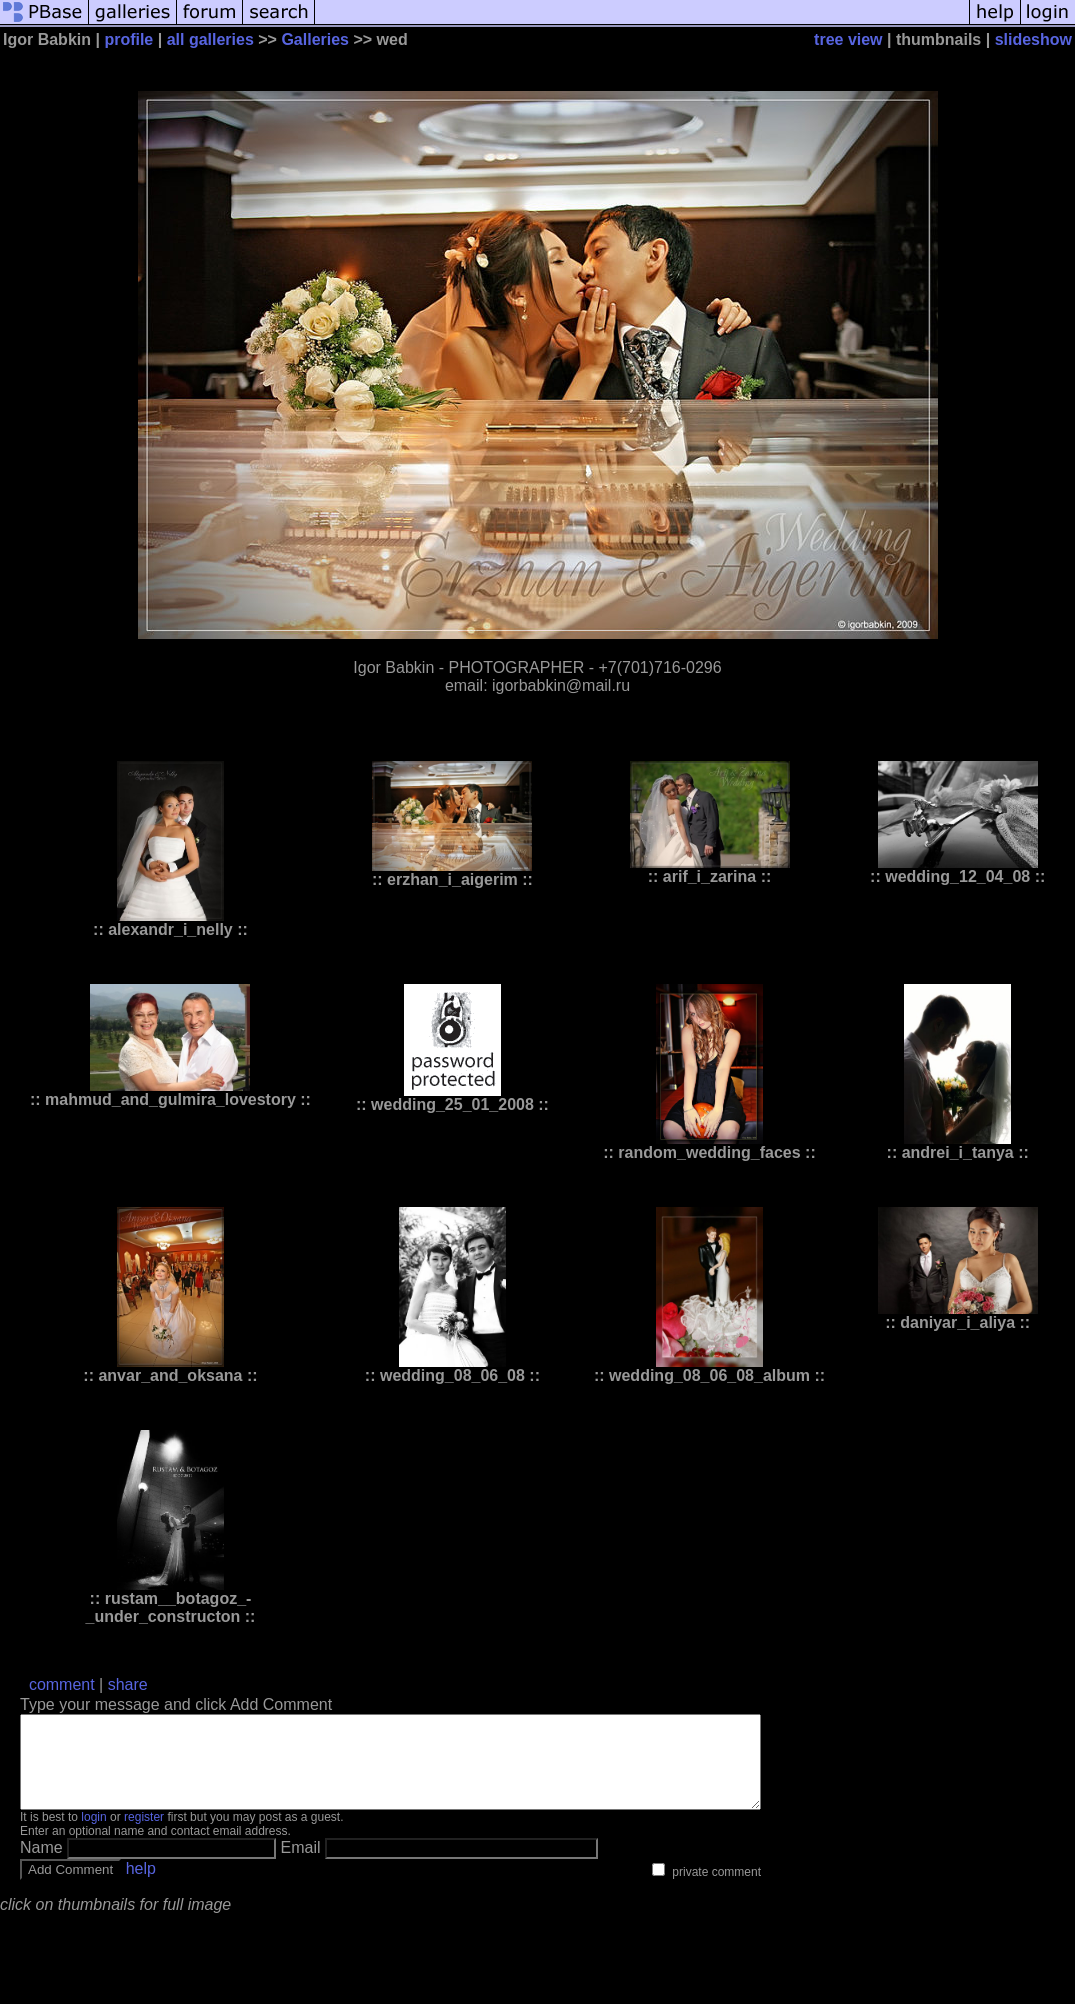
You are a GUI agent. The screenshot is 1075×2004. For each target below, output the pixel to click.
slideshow (1033, 39)
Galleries (315, 39)
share (128, 1684)
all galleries (210, 39)
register (144, 1835)
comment (62, 1684)
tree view (848, 39)
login (93, 1835)
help (141, 1886)
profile (128, 39)
